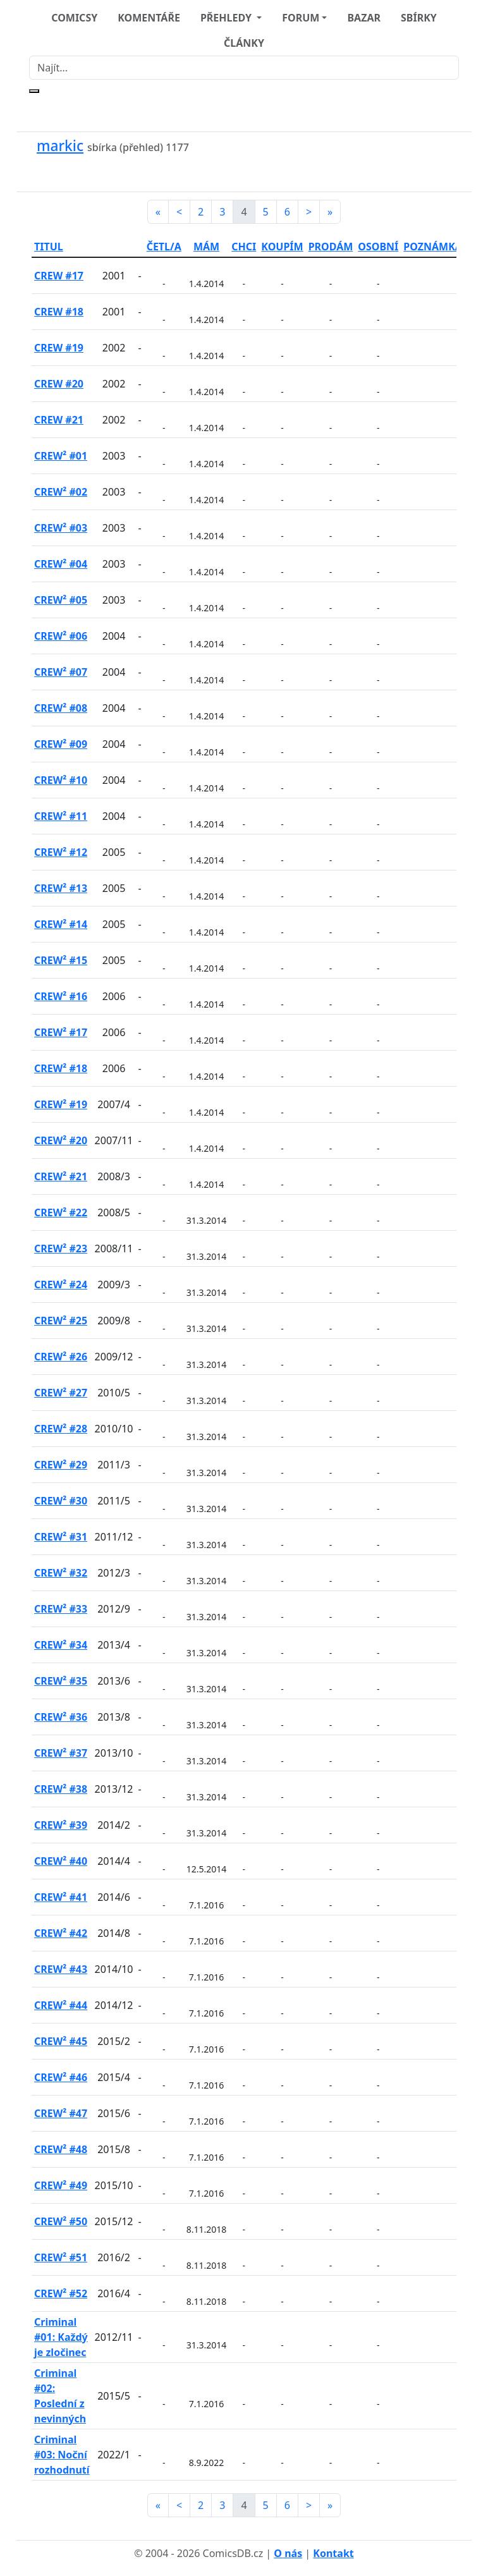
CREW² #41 (60, 1897)
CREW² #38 (60, 1789)
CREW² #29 (60, 1465)
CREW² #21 (60, 1176)
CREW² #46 (60, 2077)
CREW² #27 (60, 1393)
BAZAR (364, 18)
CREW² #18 (60, 1068)
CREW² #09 (60, 744)
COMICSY (74, 18)
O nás (288, 2553)
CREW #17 (58, 276)
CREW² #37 (60, 1753)
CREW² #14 (60, 924)
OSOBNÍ (378, 246)
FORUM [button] (300, 18)
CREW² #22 (60, 1212)
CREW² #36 (60, 1717)
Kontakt (333, 2553)
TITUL (48, 246)
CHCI (243, 246)
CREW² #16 (60, 996)
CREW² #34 (60, 1645)
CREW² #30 (60, 1501)
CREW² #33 (60, 1609)
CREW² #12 (60, 852)
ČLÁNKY (244, 43)
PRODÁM (330, 246)
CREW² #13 (60, 888)
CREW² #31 (60, 1537)
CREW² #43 (60, 1969)
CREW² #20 (60, 1140)
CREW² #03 (60, 528)
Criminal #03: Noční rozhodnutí (62, 2455)
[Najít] (244, 68)
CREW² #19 (60, 1104)
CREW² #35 (60, 1681)
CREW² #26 (60, 1357)
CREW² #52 (60, 2293)
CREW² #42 (60, 1933)
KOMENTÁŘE (149, 18)
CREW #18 (58, 312)
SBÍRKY (419, 18)
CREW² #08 (60, 708)
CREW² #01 (60, 456)
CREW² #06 (60, 636)
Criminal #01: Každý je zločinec (61, 2337)
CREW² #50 (60, 2221)
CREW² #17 (60, 1032)
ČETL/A (164, 246)
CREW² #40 (60, 1861)
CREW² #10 (60, 780)
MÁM (206, 246)
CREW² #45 (60, 2041)
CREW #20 (58, 384)
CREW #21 (58, 420)
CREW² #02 (60, 492)
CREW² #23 (60, 1248)
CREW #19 (58, 348)
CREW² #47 (60, 2113)
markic (60, 146)
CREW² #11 (60, 816)
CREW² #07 (60, 672)
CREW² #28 (60, 1429)
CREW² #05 (60, 600)
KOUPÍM (282, 246)
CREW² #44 (60, 2005)
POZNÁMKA (432, 246)
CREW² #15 (60, 960)
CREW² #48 (60, 2149)
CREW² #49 (60, 2185)
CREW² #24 (60, 1284)
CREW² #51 (60, 2257)
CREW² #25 (60, 1321)
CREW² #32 (60, 1573)
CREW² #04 (60, 564)
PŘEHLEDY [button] (227, 18)
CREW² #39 (60, 1825)
